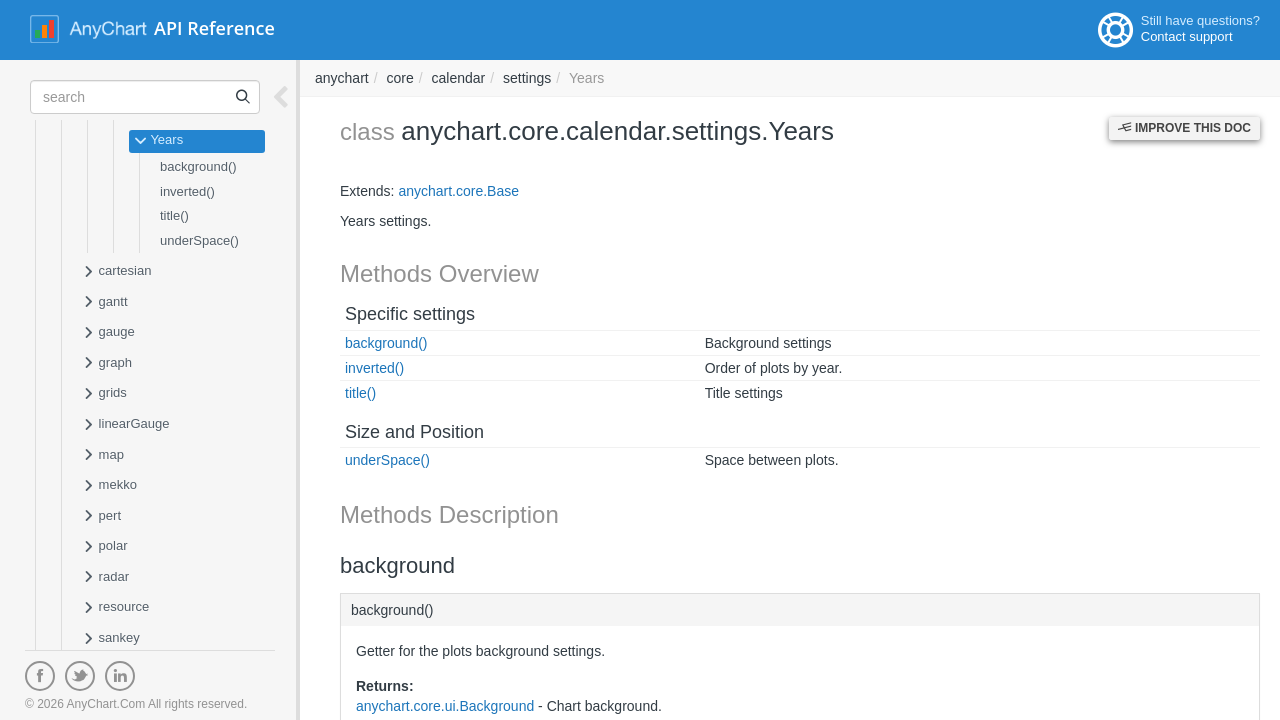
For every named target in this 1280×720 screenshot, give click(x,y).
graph (107, 364)
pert (101, 517)
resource (115, 608)
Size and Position (414, 432)
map (103, 456)
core (399, 78)
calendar (459, 78)
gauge (108, 333)
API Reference (214, 28)
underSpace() (199, 240)
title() (174, 215)
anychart (342, 78)
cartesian (116, 272)
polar (105, 547)
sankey (111, 639)
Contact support (1187, 36)
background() (198, 166)
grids (104, 394)
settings (527, 78)
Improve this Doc (1184, 128)
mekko (109, 486)
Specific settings (410, 314)
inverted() (187, 191)
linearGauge (125, 425)
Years (158, 141)
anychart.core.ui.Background (445, 706)
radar (105, 578)
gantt (105, 303)
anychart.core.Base (458, 191)
